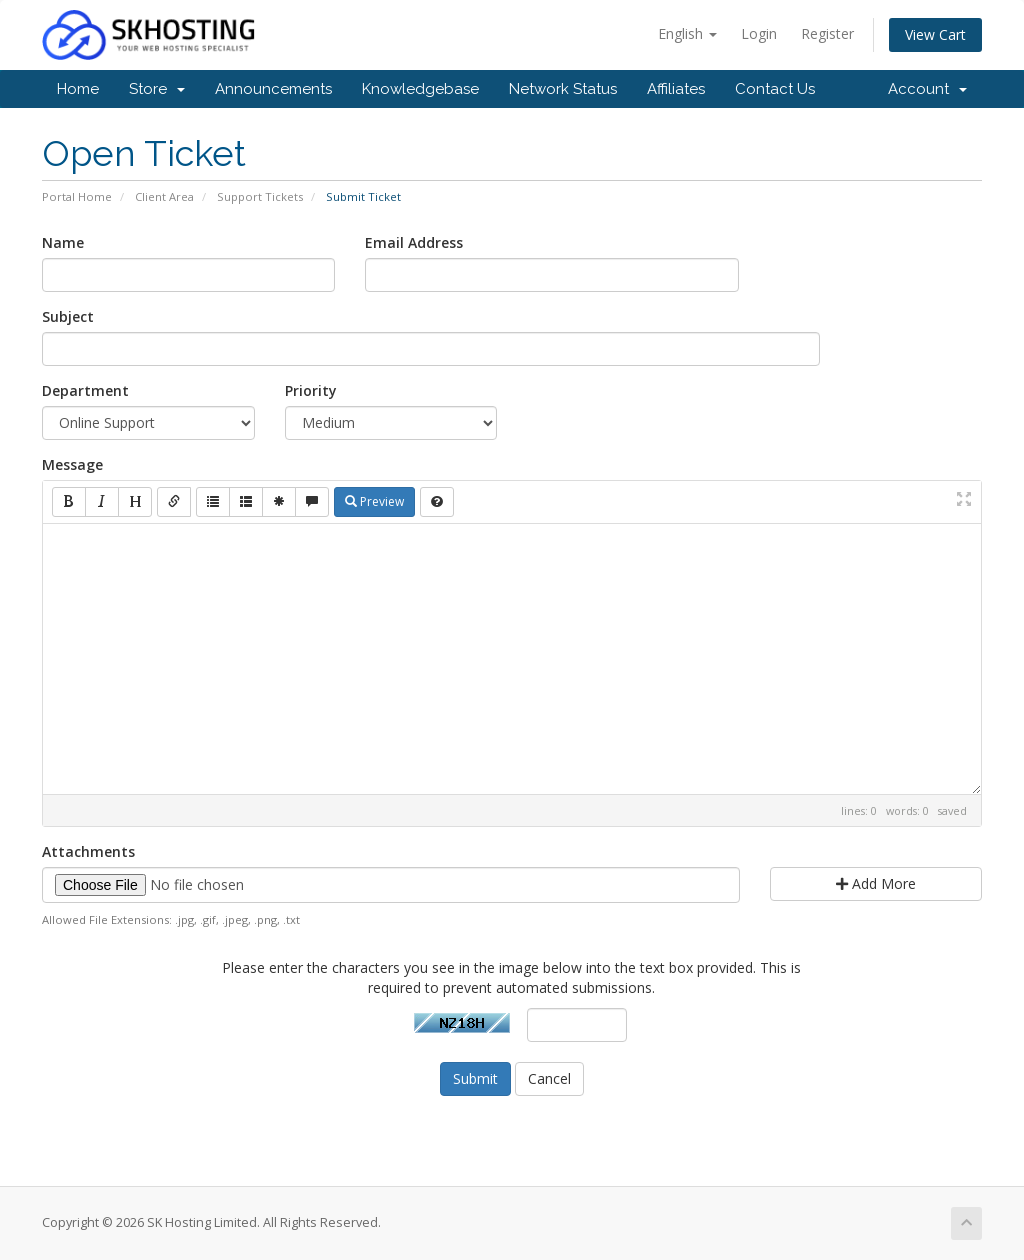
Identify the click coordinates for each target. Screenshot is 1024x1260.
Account (927, 89)
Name (63, 242)
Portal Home (77, 196)
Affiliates (676, 89)
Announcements (273, 89)
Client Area (164, 196)
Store (157, 89)
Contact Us (775, 89)
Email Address (414, 242)
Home (78, 89)
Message (72, 464)
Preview (374, 501)
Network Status (563, 89)
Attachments (88, 851)
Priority (311, 390)
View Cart (935, 34)
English (687, 33)
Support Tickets (260, 196)
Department (85, 390)
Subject (68, 316)
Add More (876, 883)
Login (759, 33)
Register (827, 33)
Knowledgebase (420, 89)
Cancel (549, 1078)
